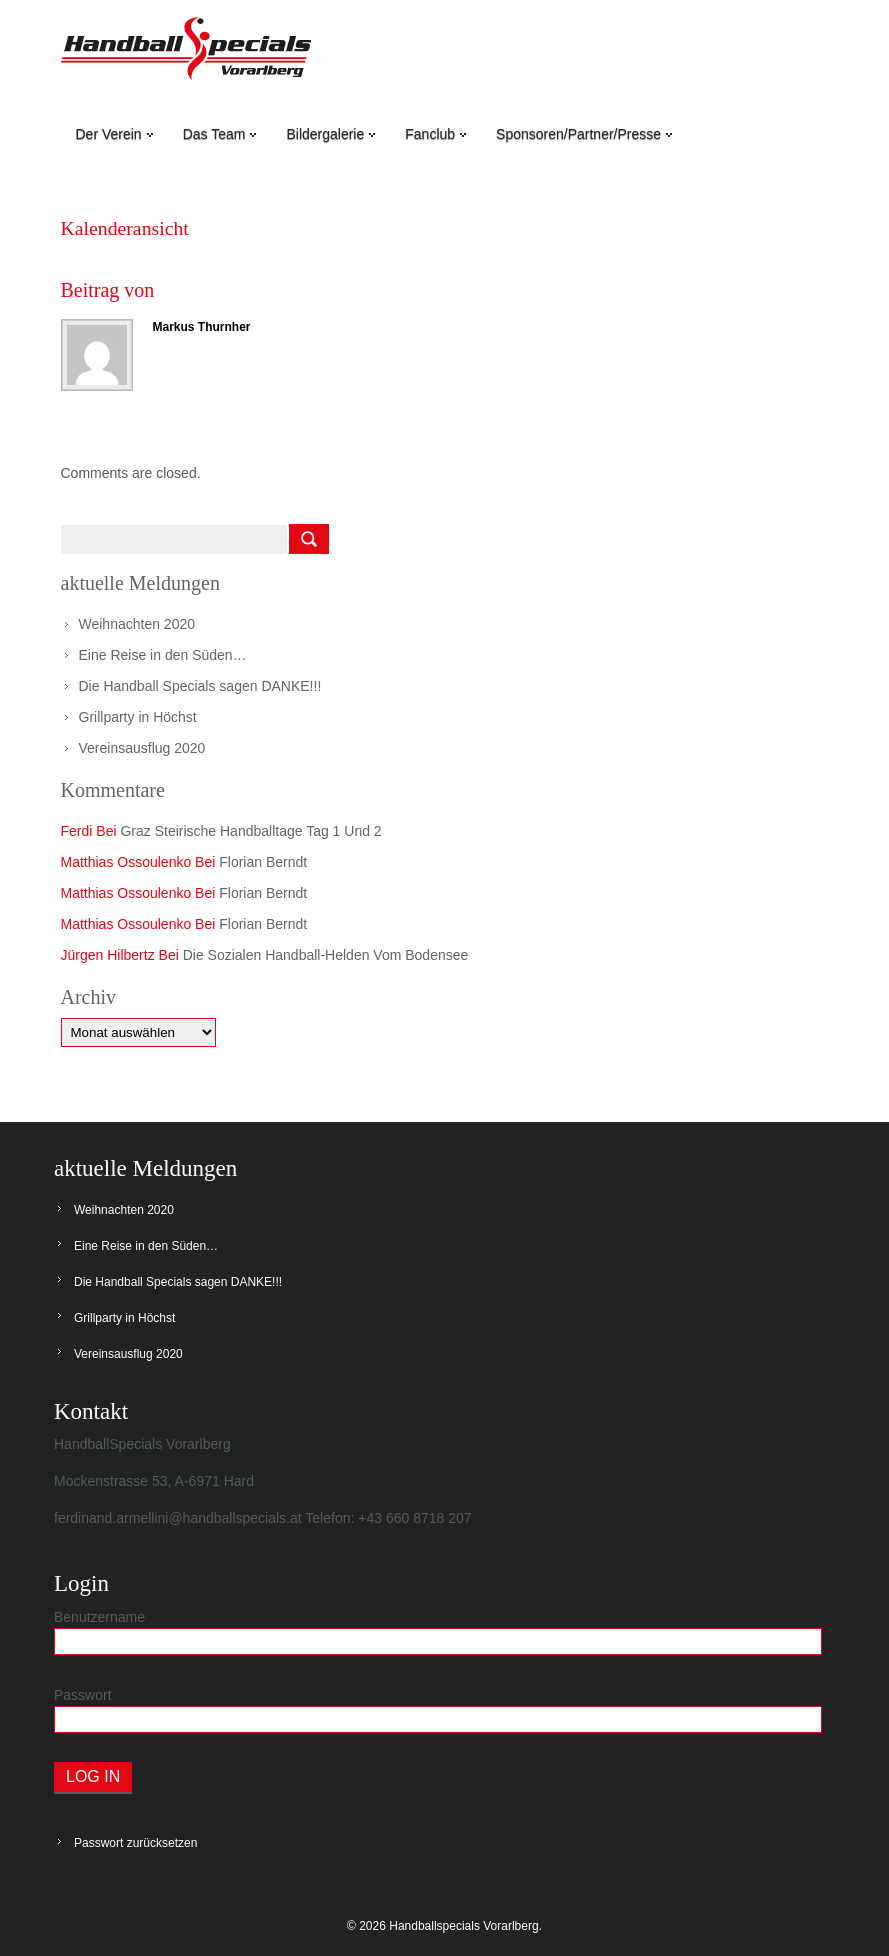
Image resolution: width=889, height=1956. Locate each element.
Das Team (220, 134)
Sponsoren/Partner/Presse (584, 134)
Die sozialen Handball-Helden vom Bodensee (326, 955)
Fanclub (435, 134)
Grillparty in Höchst (138, 717)
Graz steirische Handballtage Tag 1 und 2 (250, 831)
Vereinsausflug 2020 (142, 748)
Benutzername (99, 1617)
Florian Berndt (263, 862)
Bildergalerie (330, 134)
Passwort (83, 1695)
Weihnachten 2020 (137, 624)
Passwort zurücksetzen (135, 1843)
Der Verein (114, 134)
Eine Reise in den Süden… (163, 655)
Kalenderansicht (126, 228)
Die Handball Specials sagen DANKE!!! (200, 686)
